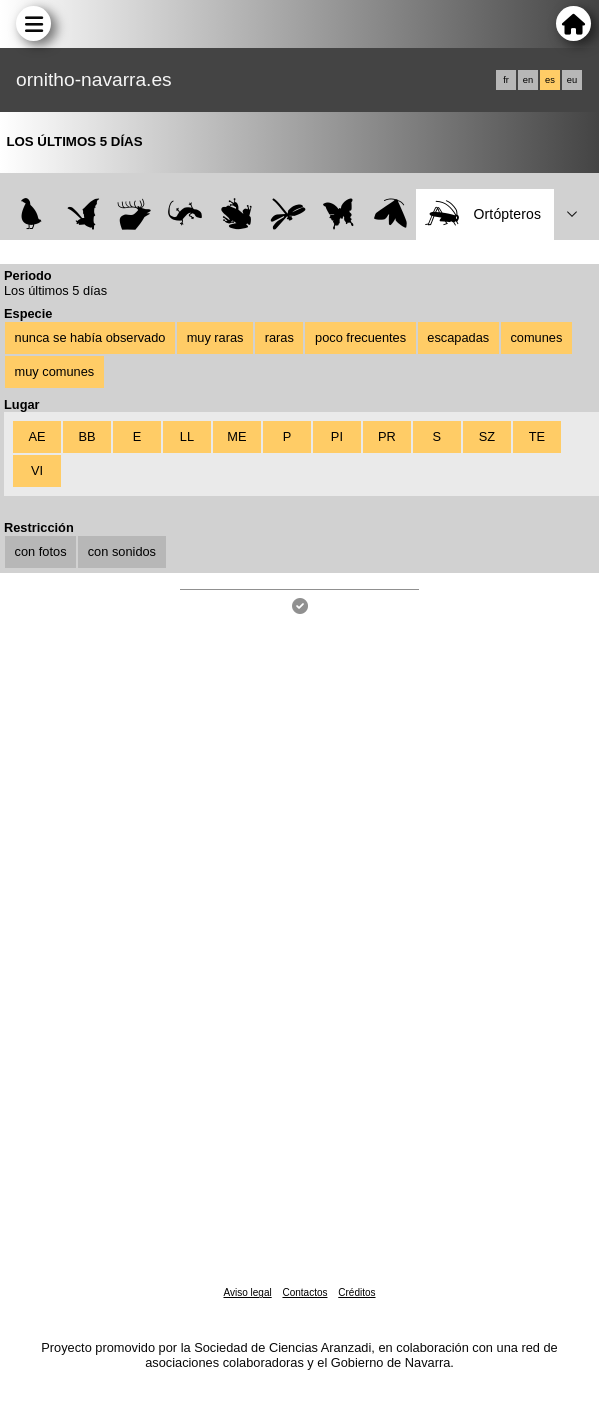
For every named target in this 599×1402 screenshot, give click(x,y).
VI (37, 470)
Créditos (356, 1292)
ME (236, 436)
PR (387, 436)
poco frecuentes (360, 337)
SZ (487, 436)
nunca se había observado (90, 337)
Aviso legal (247, 1292)
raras (279, 337)
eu (572, 80)
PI (337, 436)
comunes (536, 337)
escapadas (458, 337)
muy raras (215, 337)
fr (506, 80)
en (528, 80)
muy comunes (55, 371)
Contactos (304, 1292)
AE (36, 436)
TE (537, 436)
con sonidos (122, 551)
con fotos (41, 551)
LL (187, 436)
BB (86, 436)
